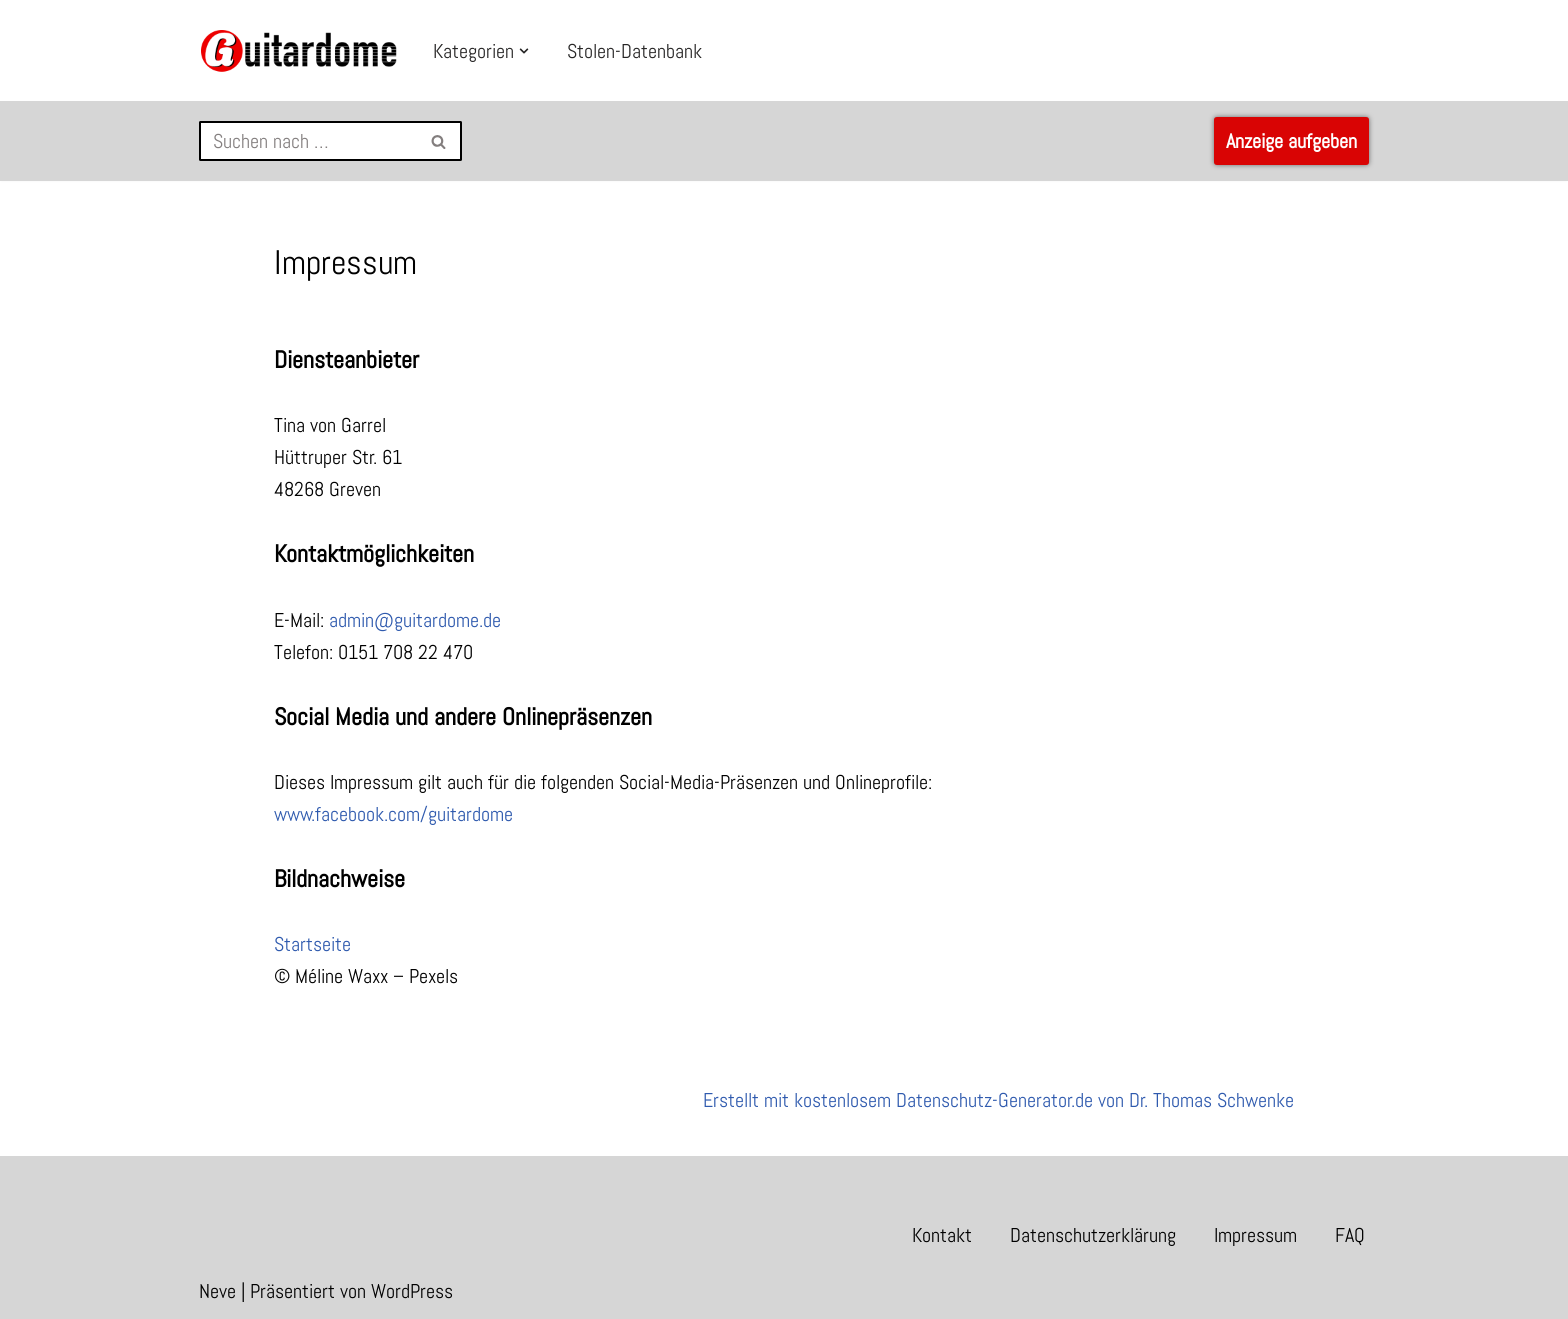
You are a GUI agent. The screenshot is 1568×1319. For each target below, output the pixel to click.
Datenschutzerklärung (1093, 1235)
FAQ (1350, 1235)
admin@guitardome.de (415, 620)
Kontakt (942, 1235)
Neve (217, 1291)
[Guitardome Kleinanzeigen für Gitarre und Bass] (299, 50)
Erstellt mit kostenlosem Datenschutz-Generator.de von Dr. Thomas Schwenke (998, 1100)
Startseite (312, 944)
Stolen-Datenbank (634, 51)
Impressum (1255, 1235)
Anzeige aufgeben (1291, 141)
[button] (524, 51)
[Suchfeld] (308, 141)
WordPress (412, 1291)
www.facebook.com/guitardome (393, 814)
